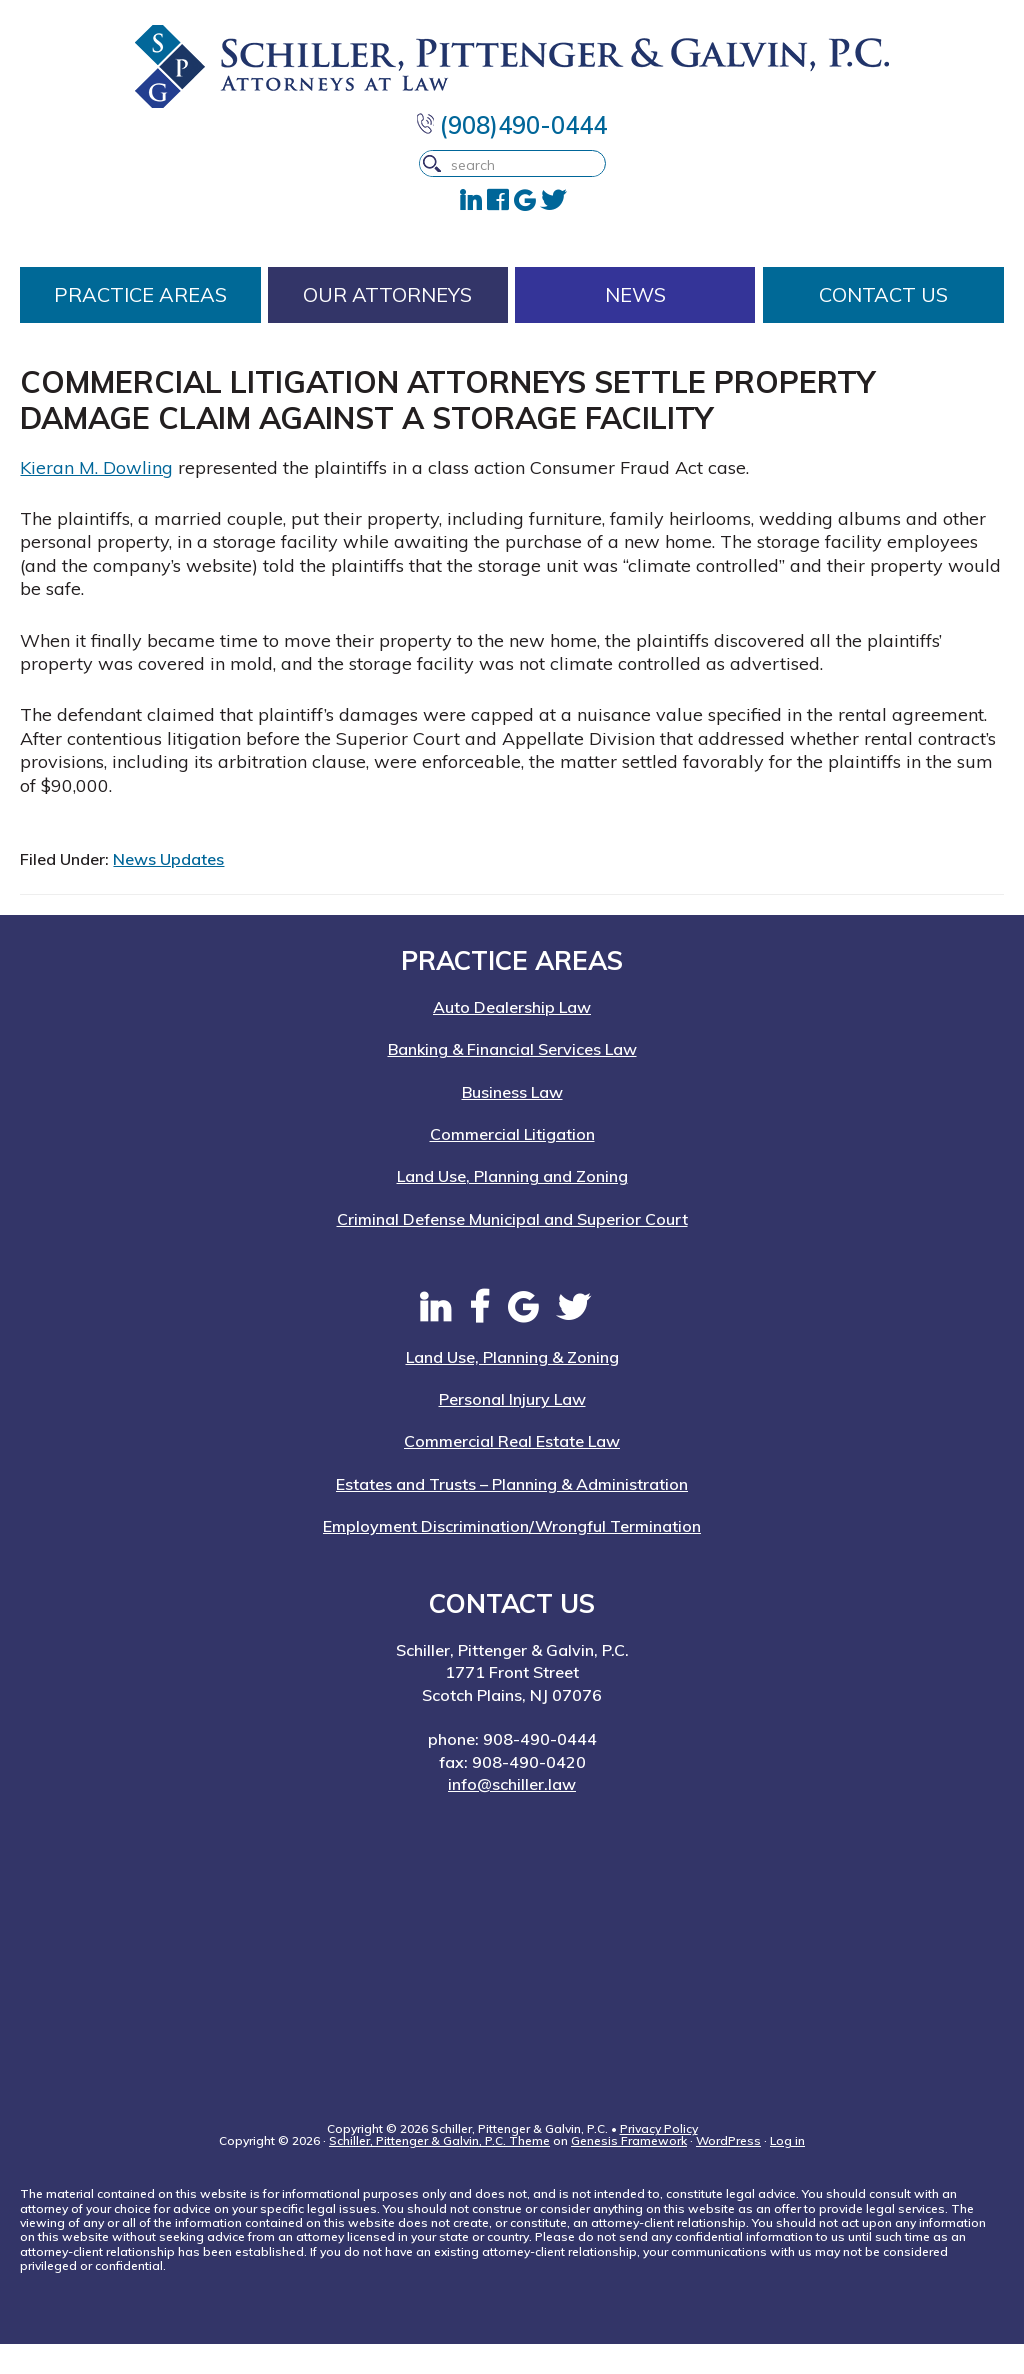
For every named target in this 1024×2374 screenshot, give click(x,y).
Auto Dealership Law (512, 1037)
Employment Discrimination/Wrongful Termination (512, 1556)
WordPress (728, 2170)
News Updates (168, 889)
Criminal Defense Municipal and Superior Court (512, 1249)
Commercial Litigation (512, 1164)
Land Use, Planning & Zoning (512, 1387)
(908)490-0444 (512, 135)
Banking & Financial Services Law (512, 1079)
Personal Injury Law (512, 1429)
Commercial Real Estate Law (512, 1471)
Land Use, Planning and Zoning (512, 1206)
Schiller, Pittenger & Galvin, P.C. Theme (439, 2170)
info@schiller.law (512, 1814)
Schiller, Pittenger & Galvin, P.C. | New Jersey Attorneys (511, 71)
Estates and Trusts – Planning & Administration (512, 1514)
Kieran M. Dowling (96, 497)
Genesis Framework (629, 2170)
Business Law (512, 1122)
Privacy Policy (659, 2158)
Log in (787, 2170)
